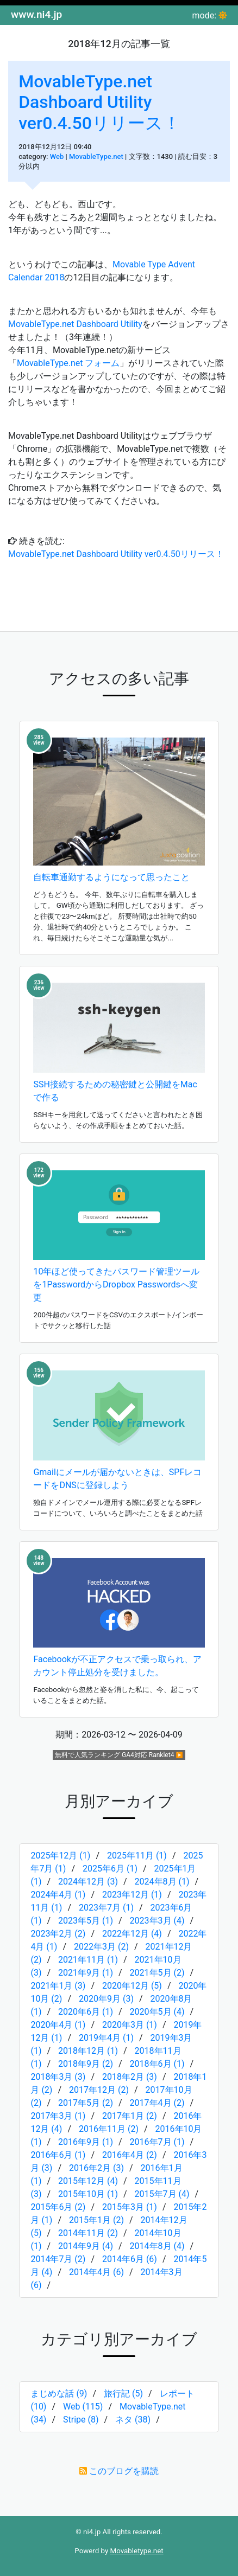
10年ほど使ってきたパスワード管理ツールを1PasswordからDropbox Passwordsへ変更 (116, 1284)
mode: (205, 15)
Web (57, 156)
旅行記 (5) (123, 2393)
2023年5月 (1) (85, 1920)
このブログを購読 (124, 2471)
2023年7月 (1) (106, 1907)
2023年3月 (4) (157, 1920)
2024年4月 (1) (57, 1894)
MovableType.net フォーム (68, 363)
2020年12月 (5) (132, 1986)
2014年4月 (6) (96, 2272)
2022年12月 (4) (132, 1933)
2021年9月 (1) (85, 1973)
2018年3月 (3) (57, 2077)
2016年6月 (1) (57, 2155)
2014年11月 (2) (88, 2233)
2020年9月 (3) (106, 1999)
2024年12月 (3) (88, 1881)
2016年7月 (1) (157, 2142)
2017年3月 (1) (57, 2116)
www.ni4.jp (36, 14)
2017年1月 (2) (129, 2116)
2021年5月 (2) (157, 1973)
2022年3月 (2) (101, 1946)
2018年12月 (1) (88, 2051)
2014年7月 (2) (57, 2259)
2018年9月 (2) (85, 2064)
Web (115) (83, 2406)
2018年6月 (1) (157, 2064)
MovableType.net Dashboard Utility (75, 324)
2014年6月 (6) (129, 2259)
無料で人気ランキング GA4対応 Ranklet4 (114, 1755)
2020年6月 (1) (85, 2012)
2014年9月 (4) (85, 2246)
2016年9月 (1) (85, 2142)
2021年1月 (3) (57, 1986)
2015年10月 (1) (88, 2194)
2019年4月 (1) (106, 2038)
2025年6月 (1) (110, 1868)
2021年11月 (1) (88, 1960)
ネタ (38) (133, 2419)
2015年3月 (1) (129, 2207)
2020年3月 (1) (129, 2025)
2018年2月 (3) (129, 2077)
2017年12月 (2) (99, 2090)
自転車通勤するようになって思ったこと (111, 877)
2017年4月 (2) (157, 2103)
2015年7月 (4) (162, 2194)
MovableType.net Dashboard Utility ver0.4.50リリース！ (99, 102)
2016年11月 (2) (109, 2129)
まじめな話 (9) (58, 2393)
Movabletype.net (137, 2551)
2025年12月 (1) (60, 1855)
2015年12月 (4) (88, 2181)
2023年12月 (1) (132, 1894)
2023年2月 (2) (57, 1933)
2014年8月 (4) (157, 2246)
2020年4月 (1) (57, 2025)
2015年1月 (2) (96, 2220)
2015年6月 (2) (57, 2207)
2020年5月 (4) (157, 2012)
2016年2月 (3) (96, 2168)
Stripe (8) (81, 2419)
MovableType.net (96, 156)
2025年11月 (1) (137, 1855)
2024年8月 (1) (162, 1881)
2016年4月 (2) (129, 2155)
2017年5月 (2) (85, 2103)
